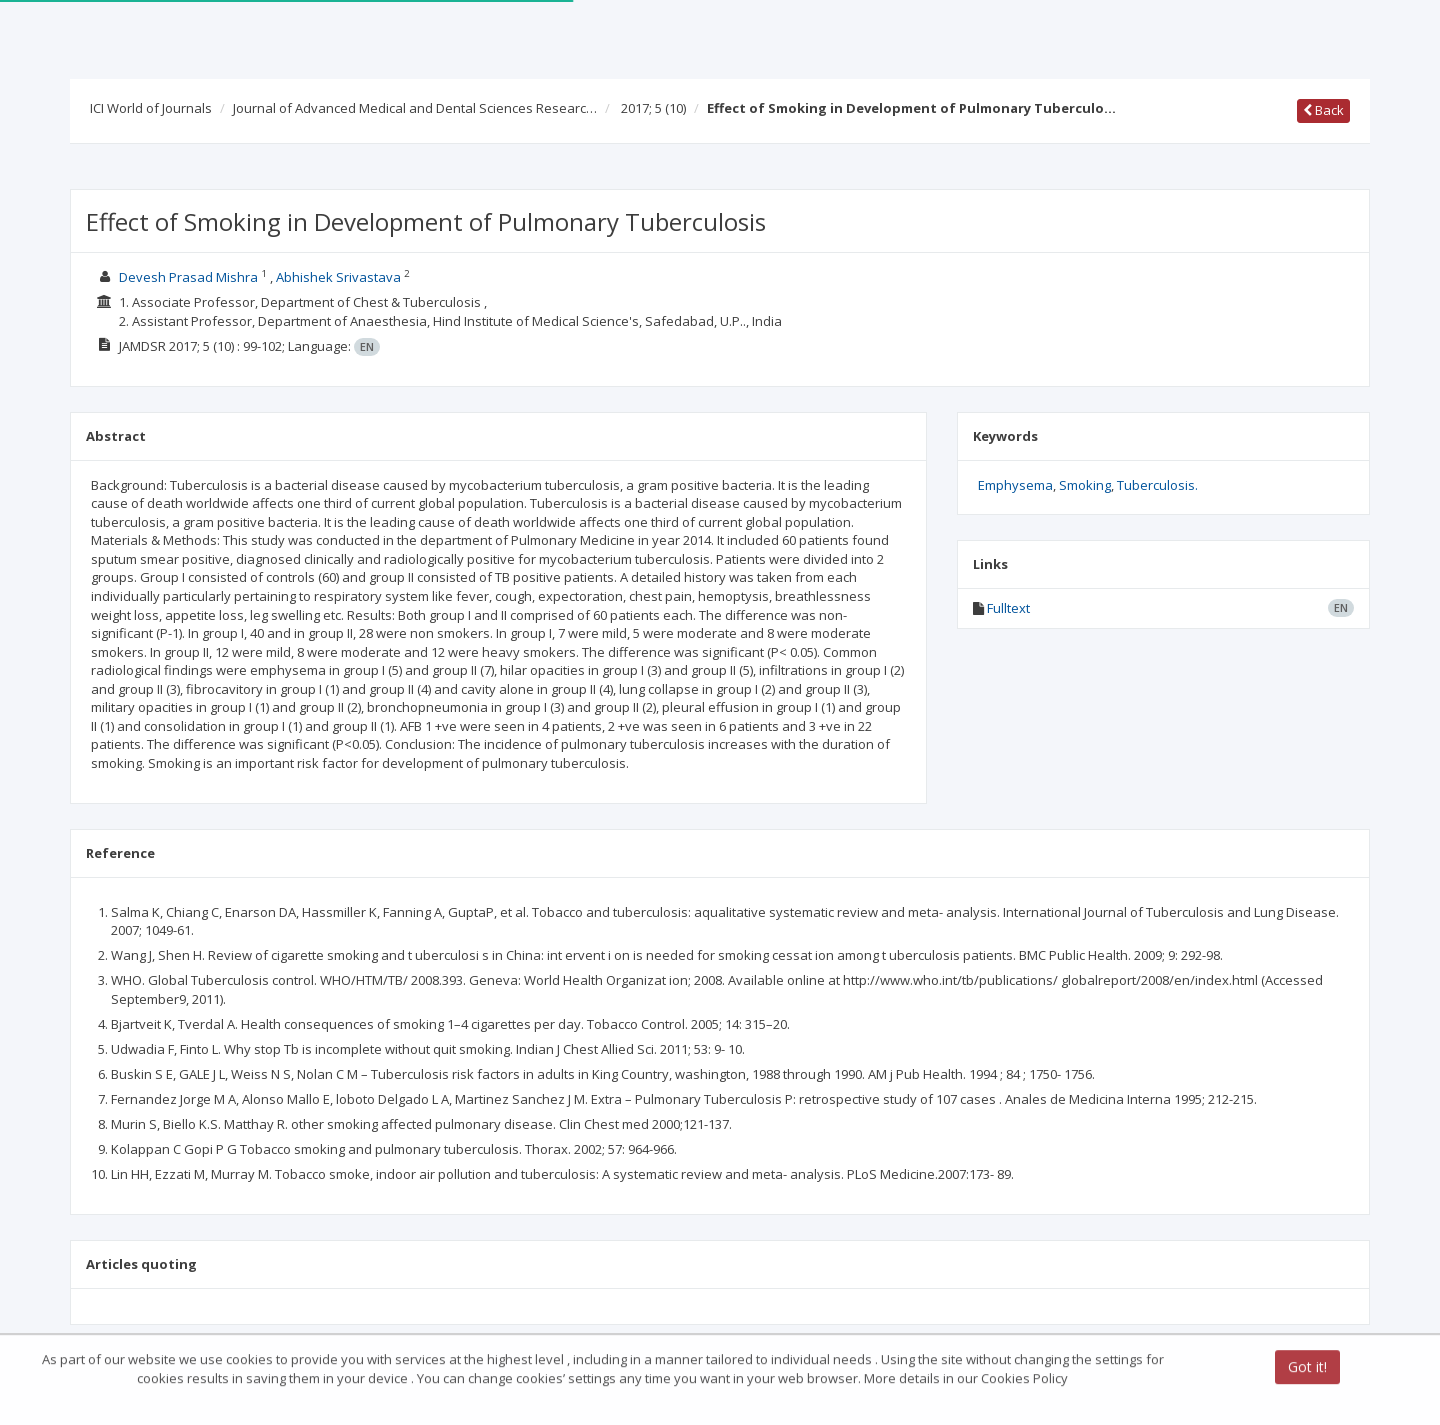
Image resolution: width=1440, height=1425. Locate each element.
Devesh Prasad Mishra (188, 277)
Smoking (1085, 485)
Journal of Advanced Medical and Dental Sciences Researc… (415, 108)
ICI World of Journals (151, 108)
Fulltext (1008, 608)
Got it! (1307, 1368)
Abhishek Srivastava (338, 277)
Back (1323, 110)
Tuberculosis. (1157, 485)
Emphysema (1015, 485)
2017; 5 (653, 108)
